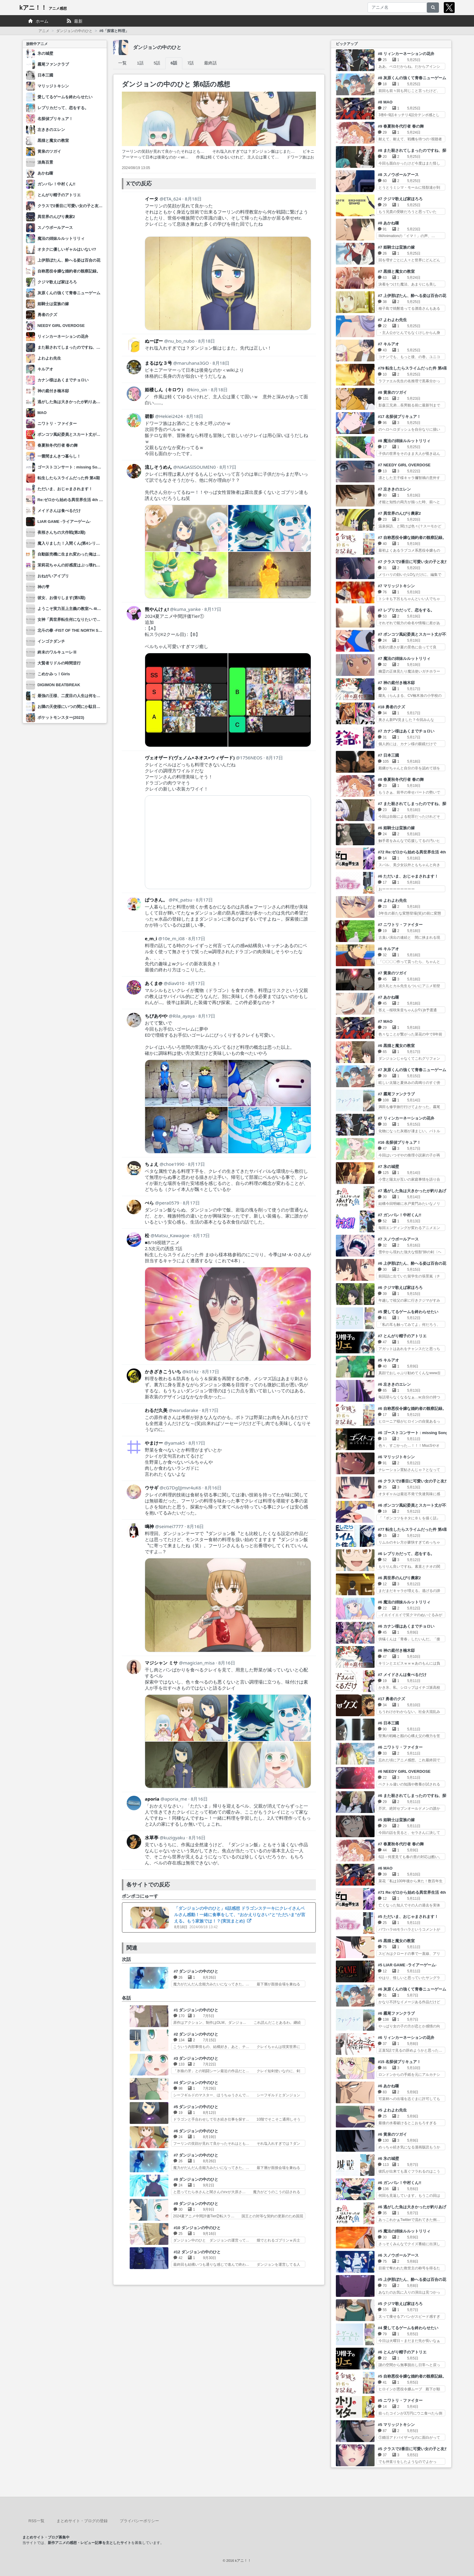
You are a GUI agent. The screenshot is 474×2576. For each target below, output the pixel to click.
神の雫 (43, 587)
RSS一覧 (36, 2521)
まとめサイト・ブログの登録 (82, 2521)
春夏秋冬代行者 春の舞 (57, 445)
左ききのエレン (51, 129)
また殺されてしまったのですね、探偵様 (72, 347)
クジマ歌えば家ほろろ (57, 282)
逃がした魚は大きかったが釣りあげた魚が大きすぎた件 (86, 401)
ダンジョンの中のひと (74, 31)
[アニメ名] (397, 7)
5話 (157, 63)
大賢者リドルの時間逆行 (59, 663)
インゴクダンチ (51, 641)
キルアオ (45, 369)
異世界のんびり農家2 (56, 216)
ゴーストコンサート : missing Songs (70, 467)
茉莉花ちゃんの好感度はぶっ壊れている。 (74, 565)
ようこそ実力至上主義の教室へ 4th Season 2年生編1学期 (88, 608)
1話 (140, 63)
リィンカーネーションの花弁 (63, 336)
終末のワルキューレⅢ (57, 652)
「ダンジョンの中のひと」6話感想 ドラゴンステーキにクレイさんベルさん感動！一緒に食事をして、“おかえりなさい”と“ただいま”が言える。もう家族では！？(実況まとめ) (239, 1914)
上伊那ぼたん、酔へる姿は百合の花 (68, 260)
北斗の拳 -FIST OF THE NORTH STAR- (72, 630)
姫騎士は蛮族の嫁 (53, 304)
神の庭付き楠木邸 (53, 391)
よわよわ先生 (49, 358)
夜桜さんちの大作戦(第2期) (61, 532)
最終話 (210, 63)
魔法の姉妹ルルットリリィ (61, 238)
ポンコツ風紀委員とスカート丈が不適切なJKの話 (81, 434)
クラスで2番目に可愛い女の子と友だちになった (79, 206)
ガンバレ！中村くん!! (56, 184)
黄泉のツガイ (49, 151)
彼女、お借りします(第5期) (61, 597)
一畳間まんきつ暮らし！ (59, 456)
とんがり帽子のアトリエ (59, 195)
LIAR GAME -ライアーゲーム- (64, 521)
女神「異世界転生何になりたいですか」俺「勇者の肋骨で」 (90, 619)
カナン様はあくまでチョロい (63, 380)
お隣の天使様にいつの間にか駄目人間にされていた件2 (85, 706)
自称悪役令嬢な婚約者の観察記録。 (68, 271)
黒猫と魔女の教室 (53, 140)
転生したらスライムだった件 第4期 (68, 478)
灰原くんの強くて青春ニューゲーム (68, 293)
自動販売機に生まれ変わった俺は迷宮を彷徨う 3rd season (89, 554)
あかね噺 (45, 173)
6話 (173, 63)
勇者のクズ (47, 314)
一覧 (122, 63)
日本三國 (45, 75)
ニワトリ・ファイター (57, 423)
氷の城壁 (45, 53)
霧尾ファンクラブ (53, 64)
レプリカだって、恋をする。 (63, 108)
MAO (42, 412)
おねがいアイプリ (53, 576)
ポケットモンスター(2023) (60, 717)
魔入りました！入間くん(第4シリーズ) (71, 543)
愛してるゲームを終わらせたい (65, 97)
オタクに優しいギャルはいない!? (66, 249)
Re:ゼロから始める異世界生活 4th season (74, 499)
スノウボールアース (55, 227)
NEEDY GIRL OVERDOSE (61, 325)
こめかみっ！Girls (53, 674)
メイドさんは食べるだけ (59, 510)
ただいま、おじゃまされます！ (65, 489)
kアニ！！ (43, 7)
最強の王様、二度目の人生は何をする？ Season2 (81, 695)
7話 (190, 63)
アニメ (43, 31)
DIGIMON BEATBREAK (58, 685)
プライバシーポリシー (139, 2521)
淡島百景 (45, 162)
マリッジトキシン (53, 86)
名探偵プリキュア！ (55, 118)
